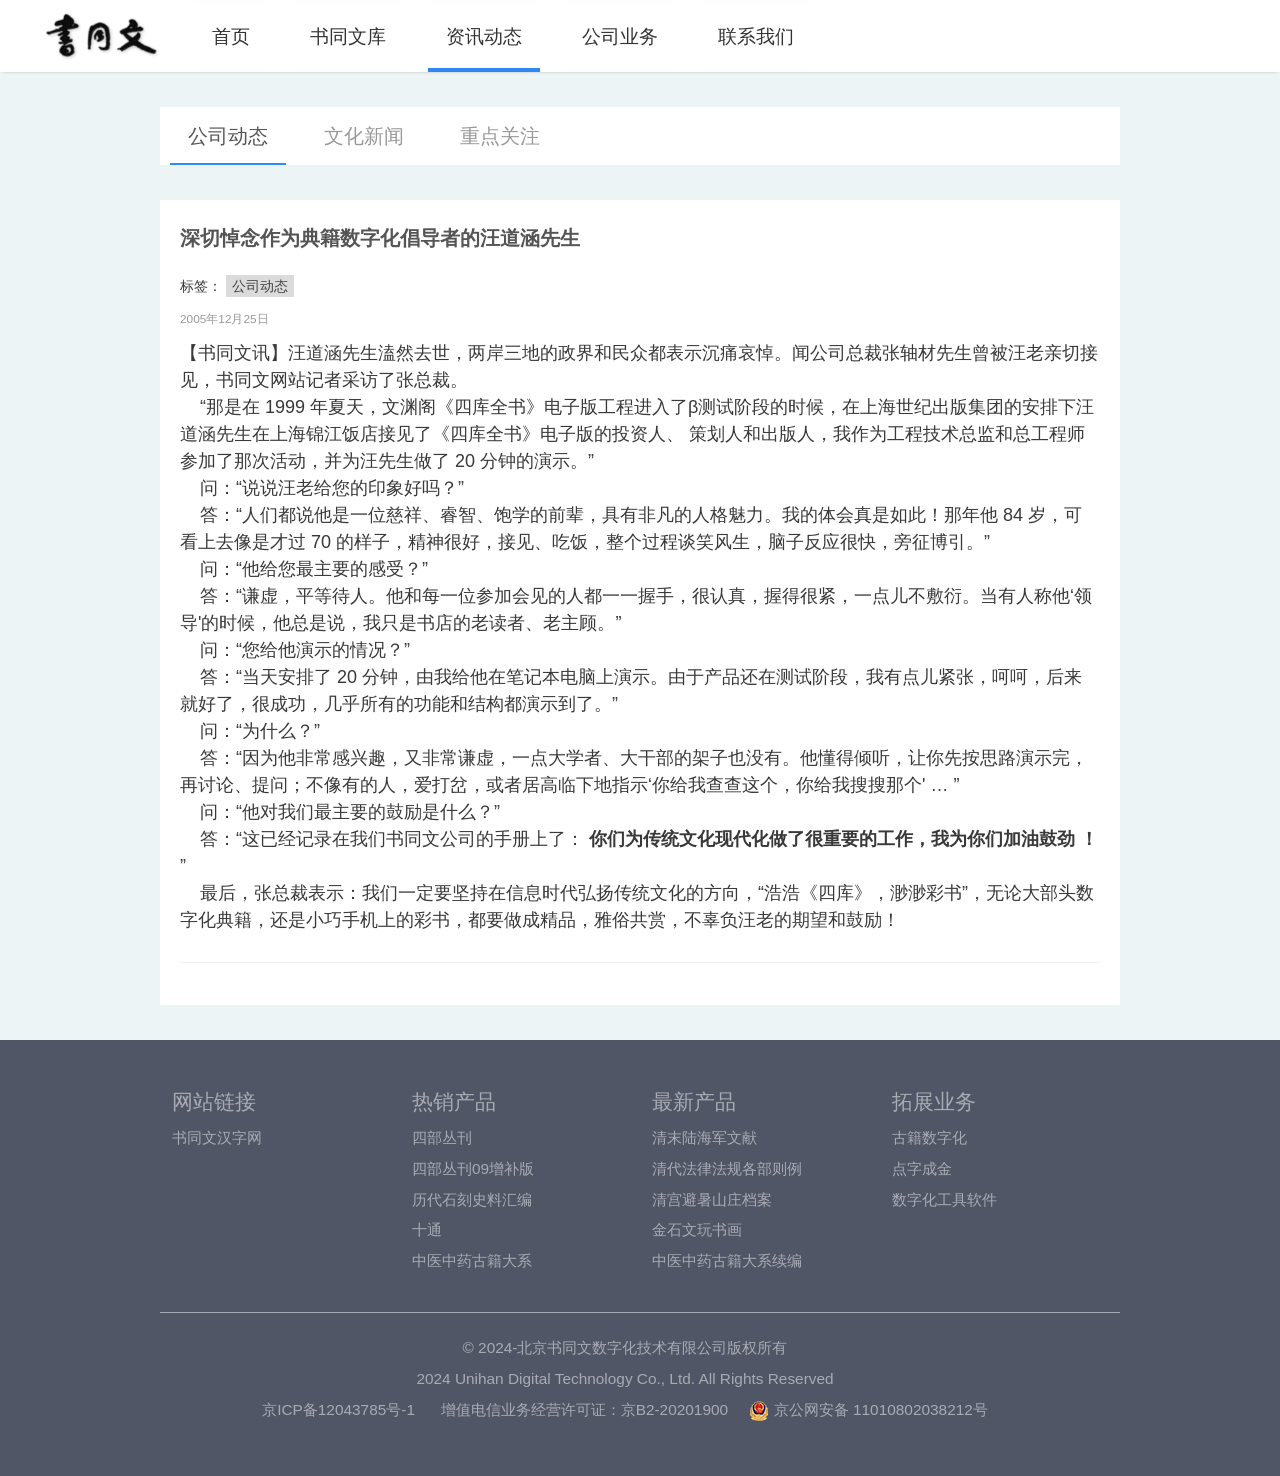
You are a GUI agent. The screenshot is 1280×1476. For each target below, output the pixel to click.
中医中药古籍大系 (472, 1260)
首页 (231, 36)
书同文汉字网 (217, 1137)
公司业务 (620, 36)
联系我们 (756, 36)
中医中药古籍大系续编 (727, 1260)
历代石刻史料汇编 (472, 1199)
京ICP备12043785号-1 (338, 1409)
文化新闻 (364, 136)
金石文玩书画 (697, 1229)
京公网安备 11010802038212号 (868, 1409)
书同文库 (348, 36)
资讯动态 (484, 36)
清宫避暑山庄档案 (712, 1199)
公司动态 (228, 136)
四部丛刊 (442, 1137)
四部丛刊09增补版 (473, 1168)
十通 (427, 1229)
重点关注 (500, 136)
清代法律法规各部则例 (727, 1168)
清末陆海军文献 (704, 1137)
